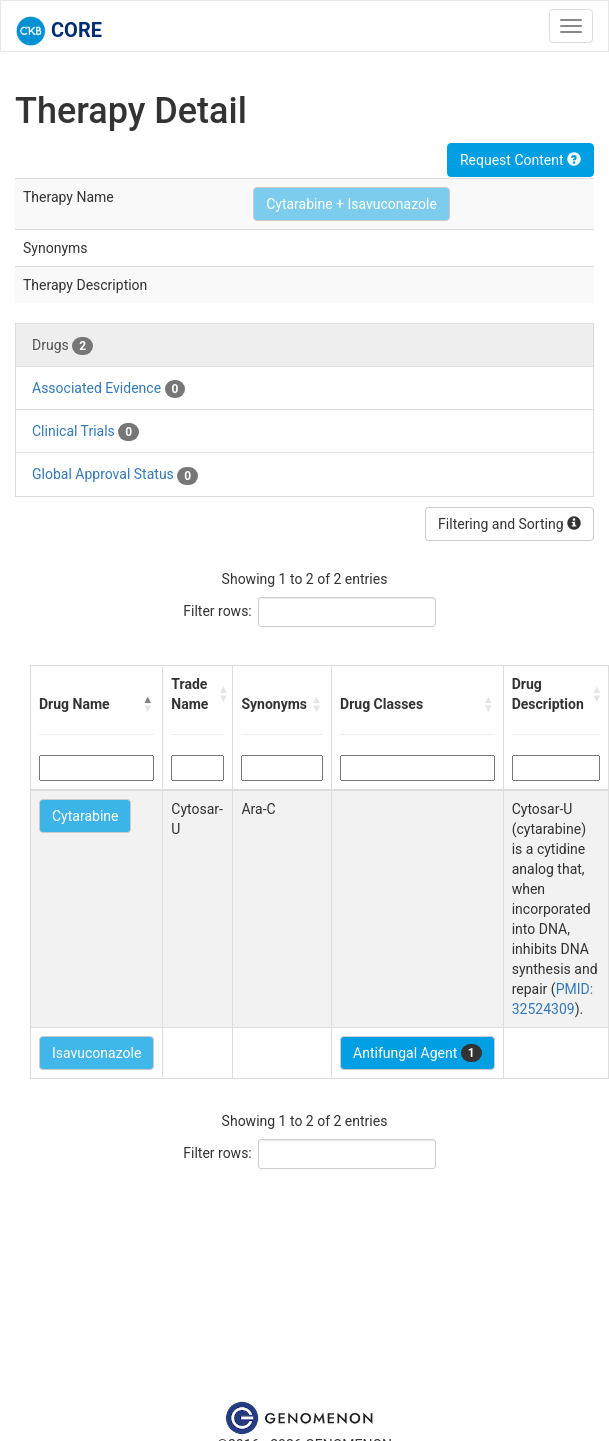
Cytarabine (85, 816)
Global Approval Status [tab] (115, 475)
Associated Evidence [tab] (108, 389)
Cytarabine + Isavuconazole (351, 204)
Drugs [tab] (62, 346)
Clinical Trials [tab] (85, 432)
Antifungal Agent (417, 1053)
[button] (148, 704)
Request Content (520, 160)
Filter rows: (217, 611)
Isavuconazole (96, 1053)
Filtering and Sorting (509, 524)
